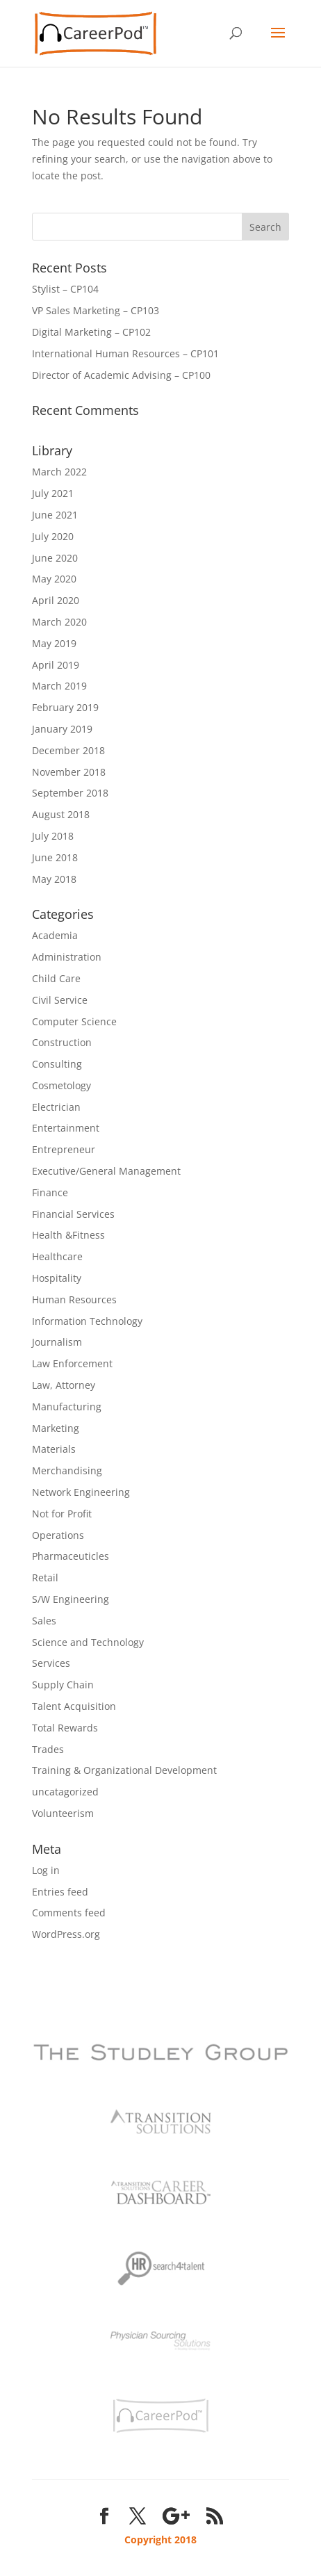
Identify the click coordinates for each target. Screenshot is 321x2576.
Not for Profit (62, 1513)
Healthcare (57, 1256)
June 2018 (55, 857)
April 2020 (55, 600)
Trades (48, 1749)
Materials (54, 1449)
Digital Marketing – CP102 (91, 332)
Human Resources (74, 1299)
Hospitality (56, 1278)
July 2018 (53, 835)
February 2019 (65, 707)
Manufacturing (66, 1406)
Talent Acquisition (74, 1706)
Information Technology (87, 1321)
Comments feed (69, 1912)
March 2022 (59, 471)
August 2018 (61, 814)
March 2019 (59, 685)
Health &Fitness (68, 1234)
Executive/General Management (106, 1170)
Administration (66, 956)
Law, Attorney (63, 1385)
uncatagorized (65, 1791)
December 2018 (68, 750)
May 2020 (54, 578)
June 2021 (55, 514)
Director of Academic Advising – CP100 (121, 375)
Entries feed (60, 1891)
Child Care (56, 978)
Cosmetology (61, 1085)
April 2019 (55, 664)
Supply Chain (63, 1684)
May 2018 (54, 879)
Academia (55, 935)
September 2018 (70, 792)
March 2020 (59, 621)
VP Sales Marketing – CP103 (95, 310)
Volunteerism (63, 1813)
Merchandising (67, 1470)
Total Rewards (65, 1727)
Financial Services (73, 1214)
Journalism (57, 1341)
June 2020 (55, 557)
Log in (46, 1870)
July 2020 (53, 536)
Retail (45, 1577)
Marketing (55, 1428)
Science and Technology (88, 1642)
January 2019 (62, 728)
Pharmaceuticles (70, 1556)
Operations (58, 1535)
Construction (62, 1042)
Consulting (57, 1063)
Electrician (56, 1107)
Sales (44, 1620)
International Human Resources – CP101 (125, 353)
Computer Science (74, 1021)
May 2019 (54, 643)
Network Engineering (81, 1492)
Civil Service (60, 999)
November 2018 (69, 771)
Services (51, 1663)
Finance (50, 1192)
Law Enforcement (72, 1363)
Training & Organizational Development (124, 1770)
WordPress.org (66, 1934)
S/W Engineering (70, 1599)
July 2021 (53, 493)
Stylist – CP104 (65, 288)
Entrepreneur (63, 1149)
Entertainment (65, 1127)
